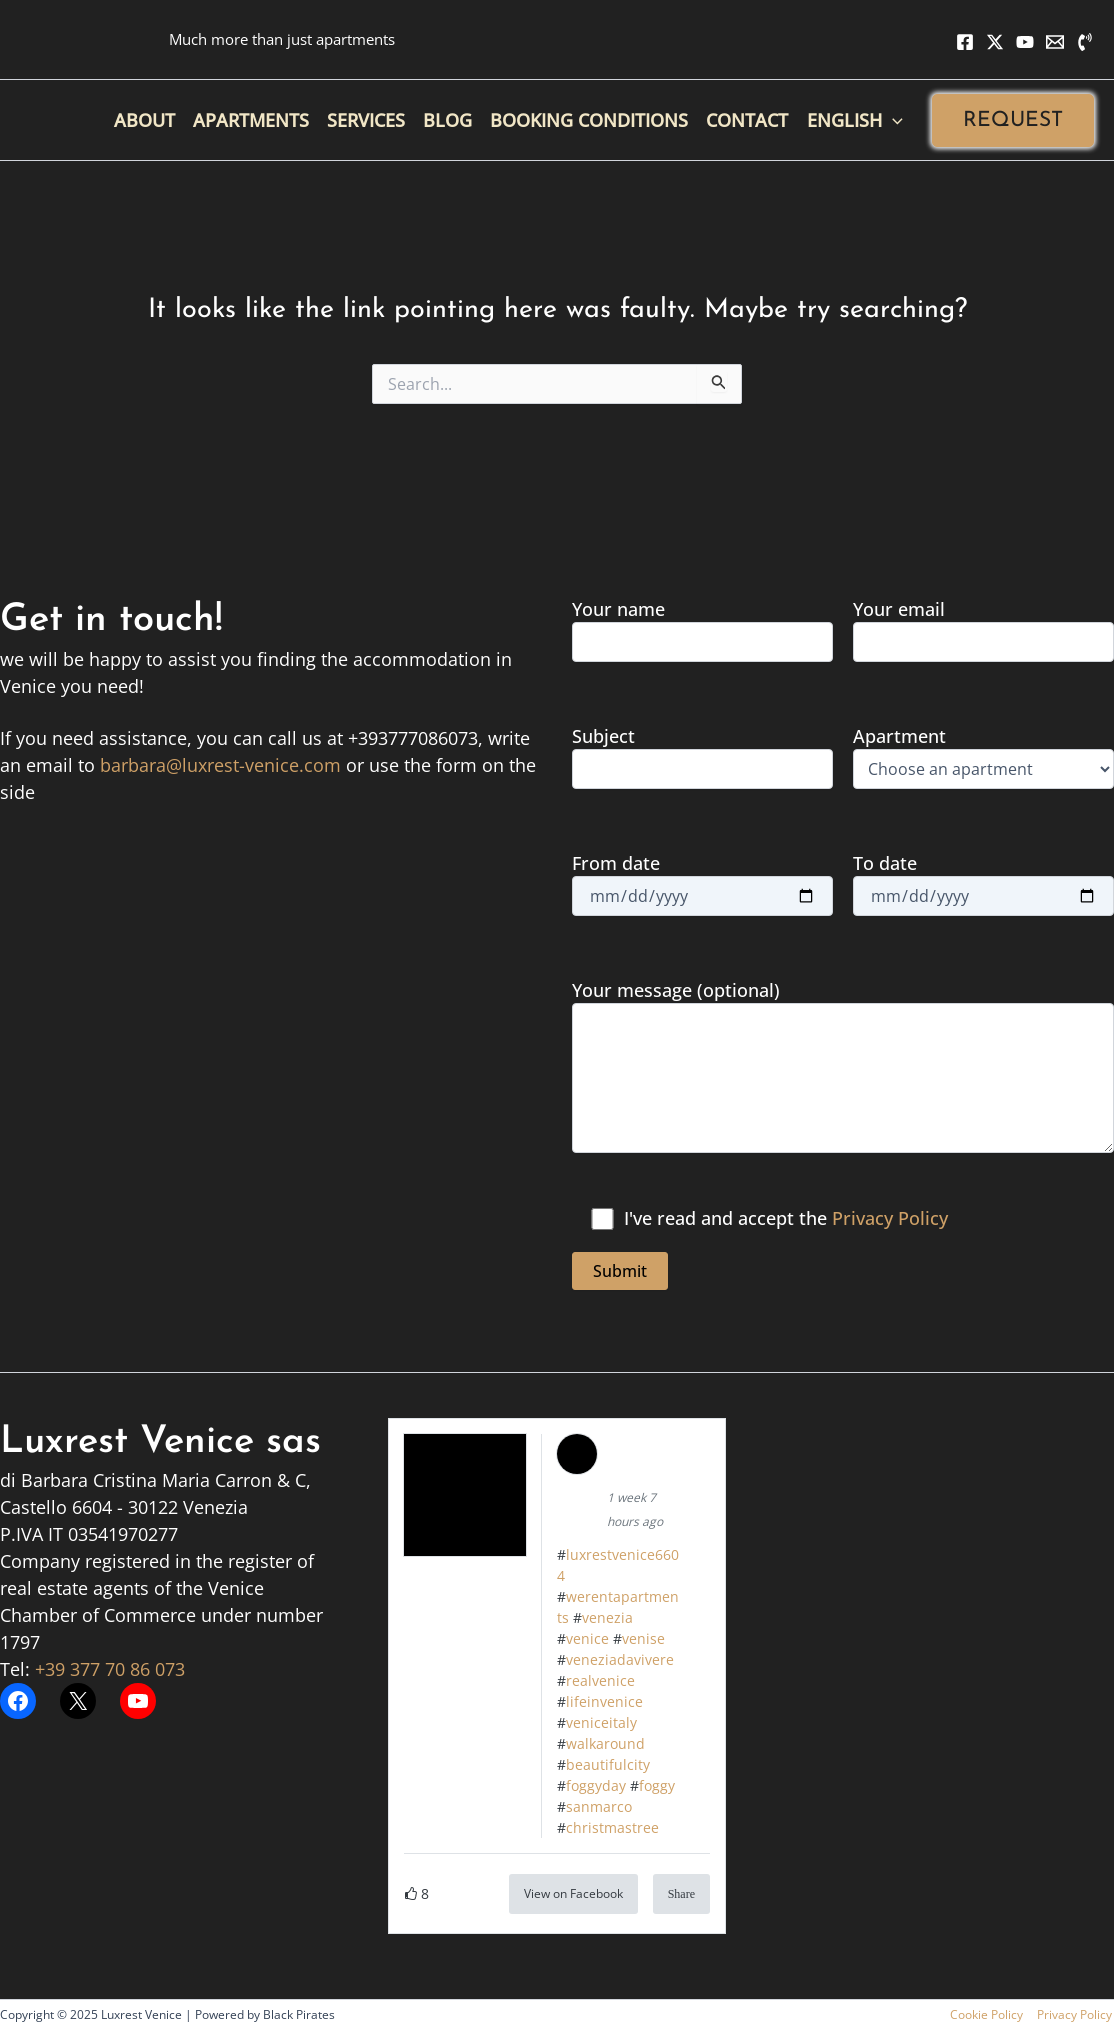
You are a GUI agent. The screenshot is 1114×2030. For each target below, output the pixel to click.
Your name (702, 629)
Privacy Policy (890, 1218)
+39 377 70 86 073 (110, 1669)
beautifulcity (608, 1764)
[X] (995, 42)
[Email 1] (1055, 42)
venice (587, 1638)
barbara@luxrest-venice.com (220, 765)
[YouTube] (1025, 42)
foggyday (596, 1785)
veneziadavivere (620, 1659)
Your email (983, 629)
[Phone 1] (1085, 42)
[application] (892, 120)
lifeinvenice (604, 1701)
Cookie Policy (990, 2014)
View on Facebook (573, 1893)
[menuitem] (854, 120)
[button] (1013, 120)
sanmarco (599, 1806)
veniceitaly (601, 1722)
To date (983, 883)
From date (702, 883)
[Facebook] (965, 42)
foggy (657, 1785)
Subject (702, 756)
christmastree (612, 1827)
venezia (607, 1617)
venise (643, 1638)
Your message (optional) (843, 1068)
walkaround (605, 1743)
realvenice (600, 1680)
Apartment (983, 756)
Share (681, 1894)
